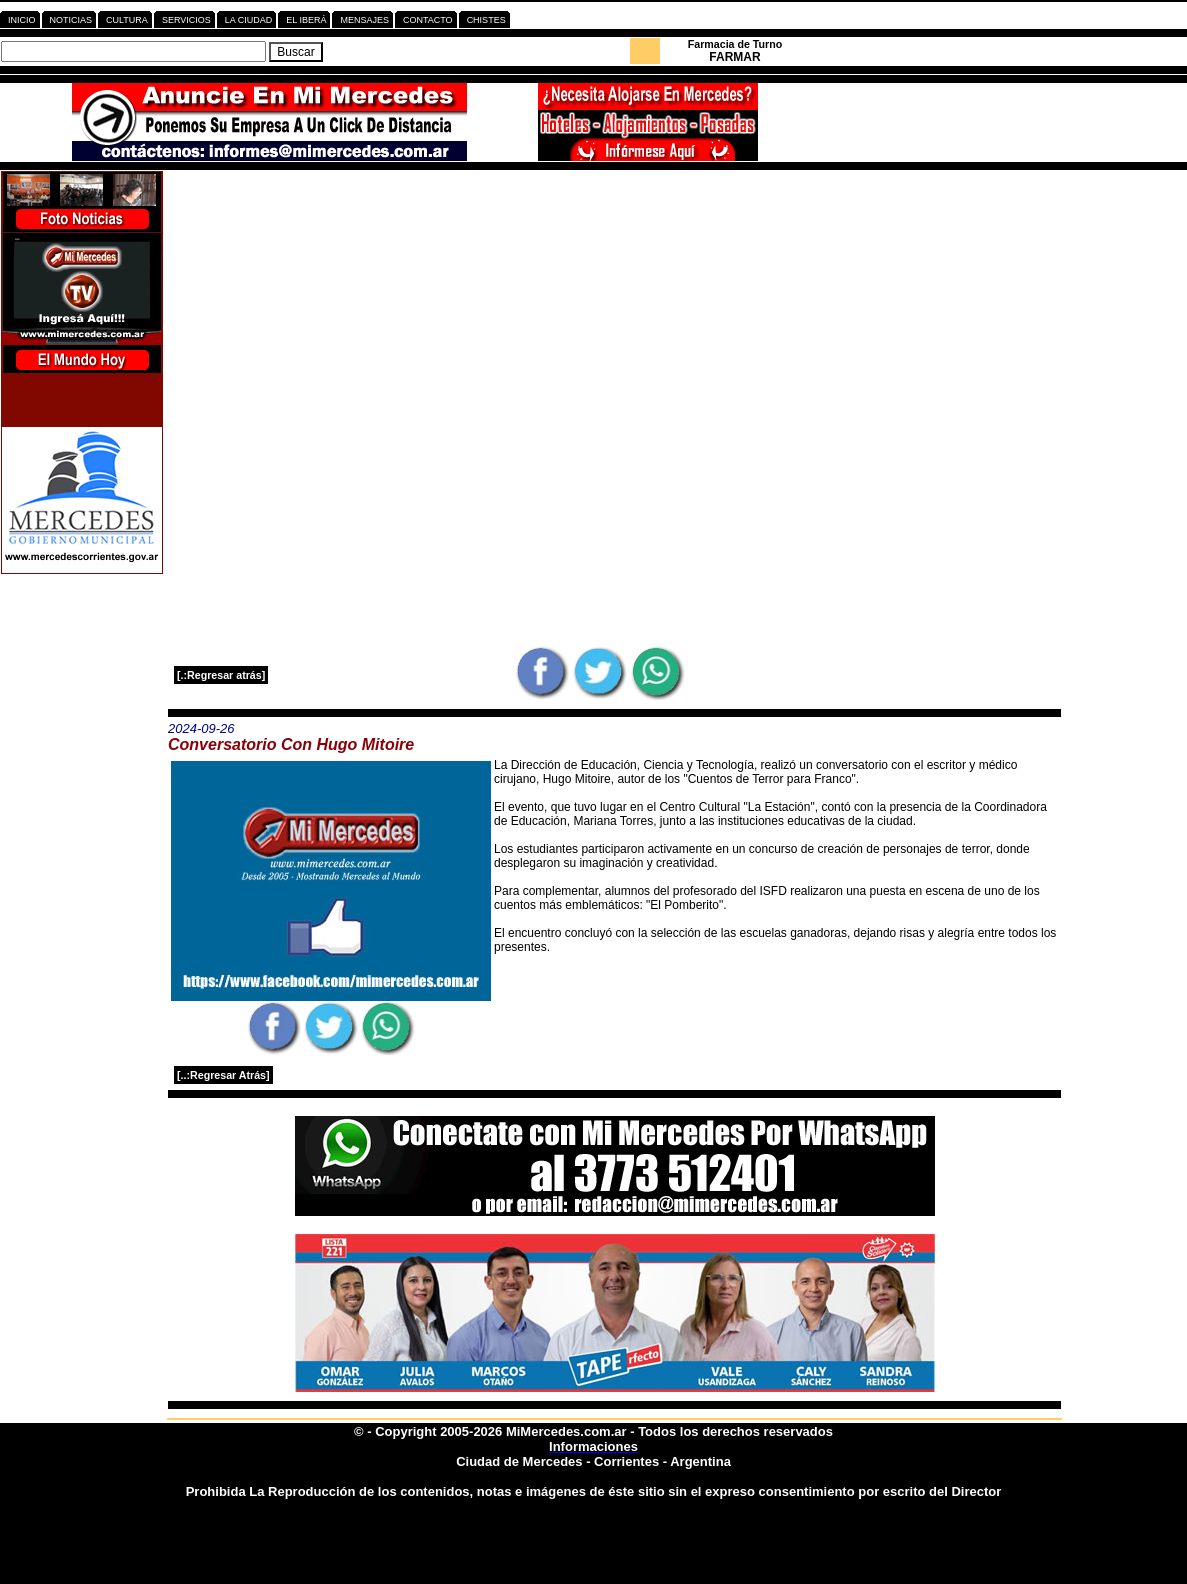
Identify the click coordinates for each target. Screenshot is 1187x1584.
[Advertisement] (614, 311)
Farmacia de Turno (735, 44)
